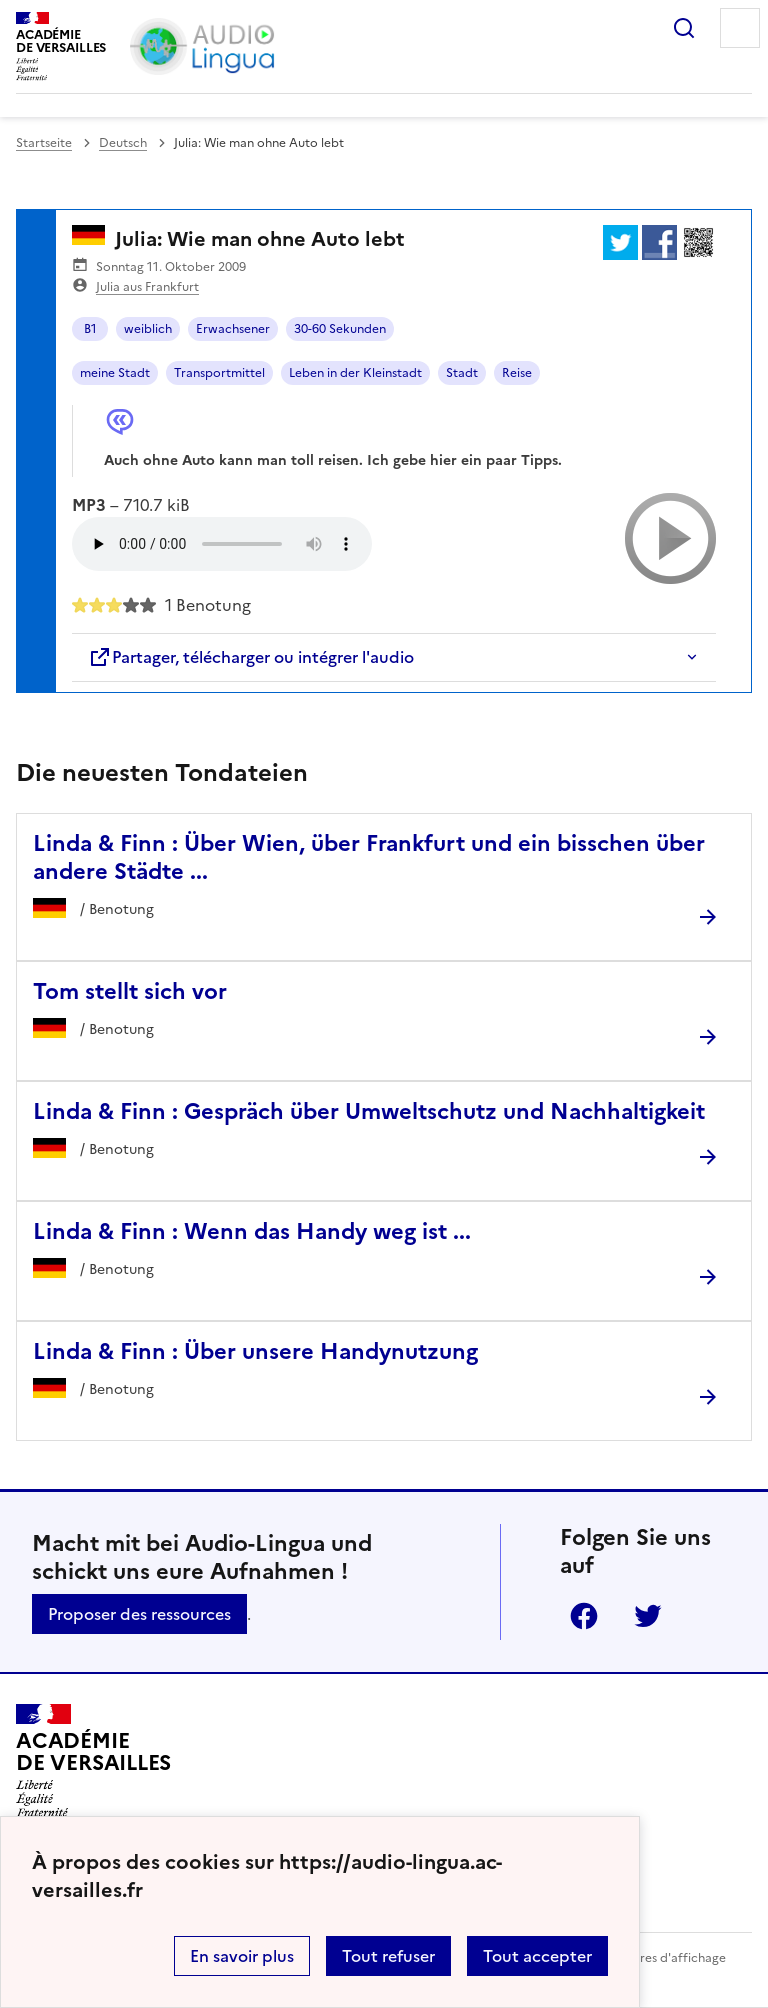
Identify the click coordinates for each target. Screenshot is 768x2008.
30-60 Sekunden (340, 329)
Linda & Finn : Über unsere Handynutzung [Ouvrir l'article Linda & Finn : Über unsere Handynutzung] (255, 1351)
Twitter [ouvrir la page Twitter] (648, 1616)
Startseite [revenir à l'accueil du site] (44, 143)
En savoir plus (242, 1956)
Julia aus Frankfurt (147, 287)
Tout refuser (388, 1956)
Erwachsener (233, 329)
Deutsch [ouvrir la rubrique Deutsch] (123, 143)
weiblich (148, 329)
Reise (517, 373)
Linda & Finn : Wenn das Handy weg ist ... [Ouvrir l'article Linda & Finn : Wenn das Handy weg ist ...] (252, 1231)
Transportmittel (219, 373)
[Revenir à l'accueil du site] (93, 1761)
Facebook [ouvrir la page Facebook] (584, 1616)
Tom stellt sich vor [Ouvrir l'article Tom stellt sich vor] (130, 991)
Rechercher (684, 28)
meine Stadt (115, 373)
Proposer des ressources (139, 1614)
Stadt (462, 373)
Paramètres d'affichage (658, 1958)
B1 (90, 329)
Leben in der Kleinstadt (355, 373)
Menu (740, 28)
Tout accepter (537, 1956)
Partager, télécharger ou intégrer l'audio (251, 657)
